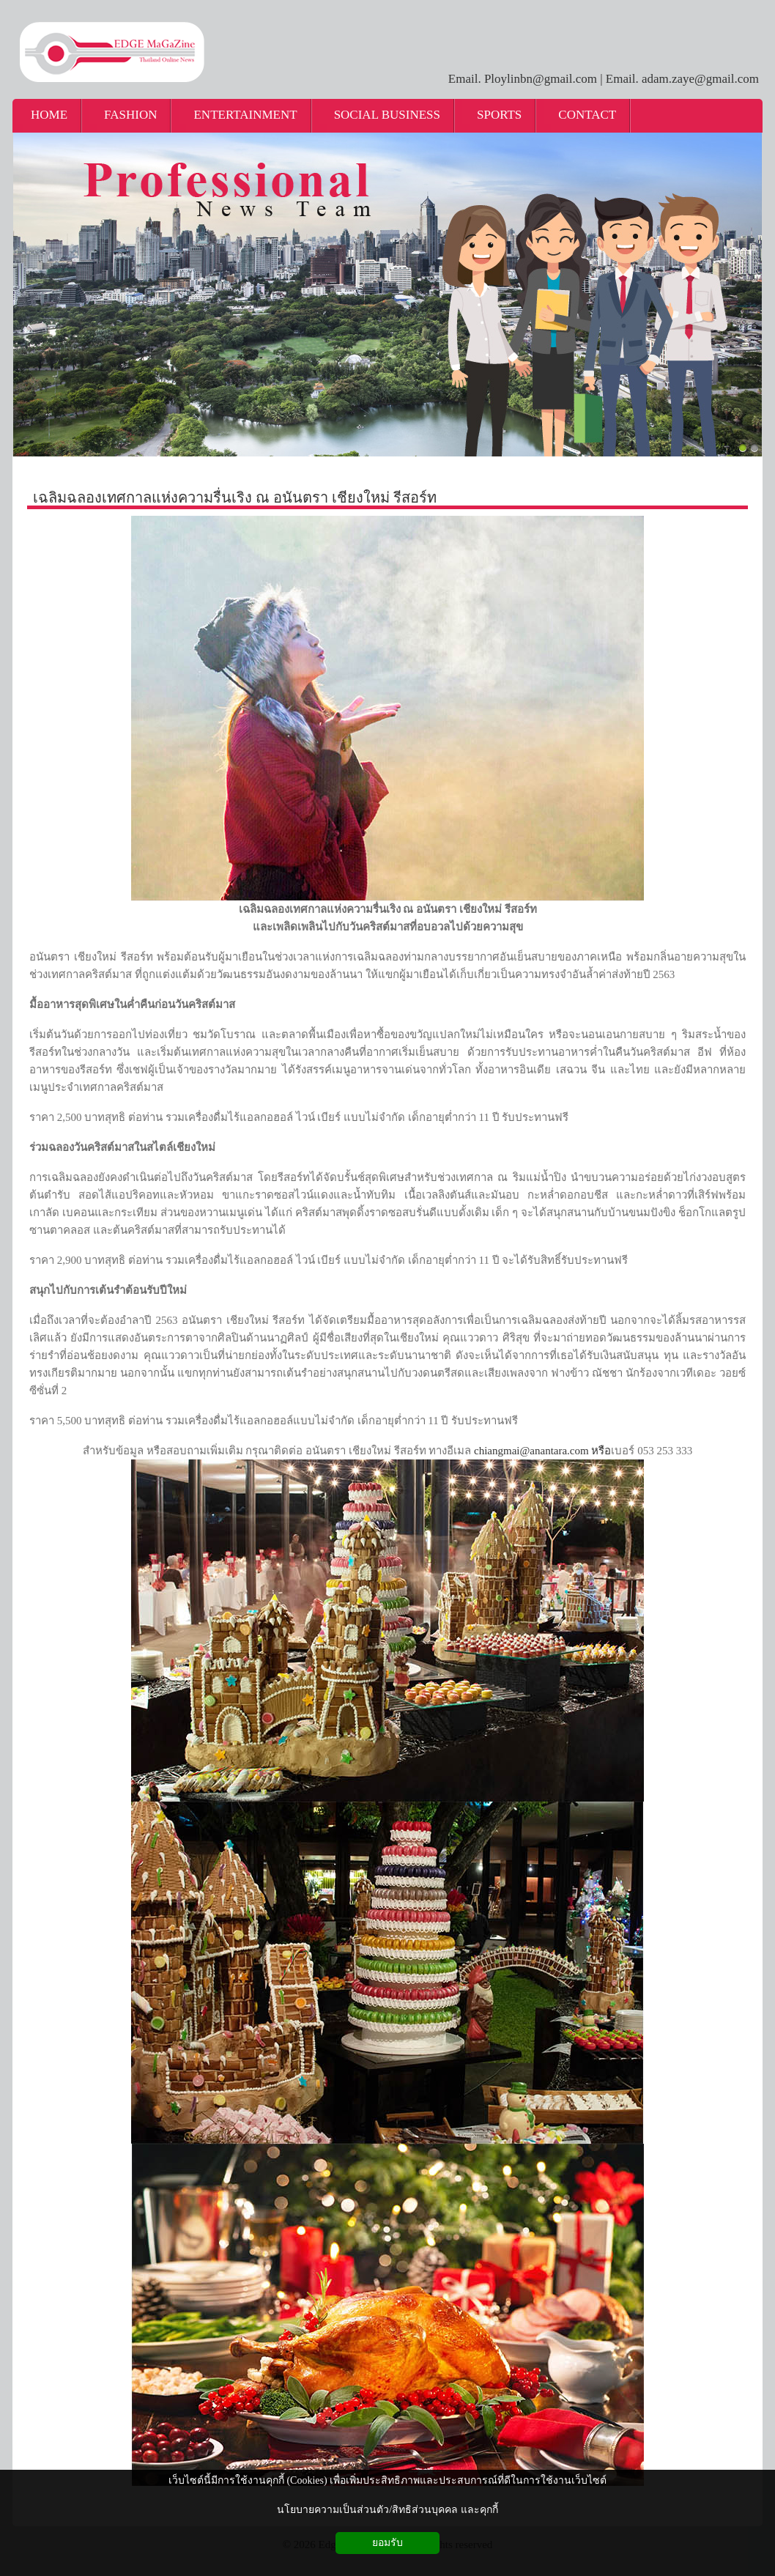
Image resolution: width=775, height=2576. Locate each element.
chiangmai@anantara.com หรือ (542, 1451)
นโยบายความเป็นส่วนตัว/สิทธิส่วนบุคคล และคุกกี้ (387, 2509)
